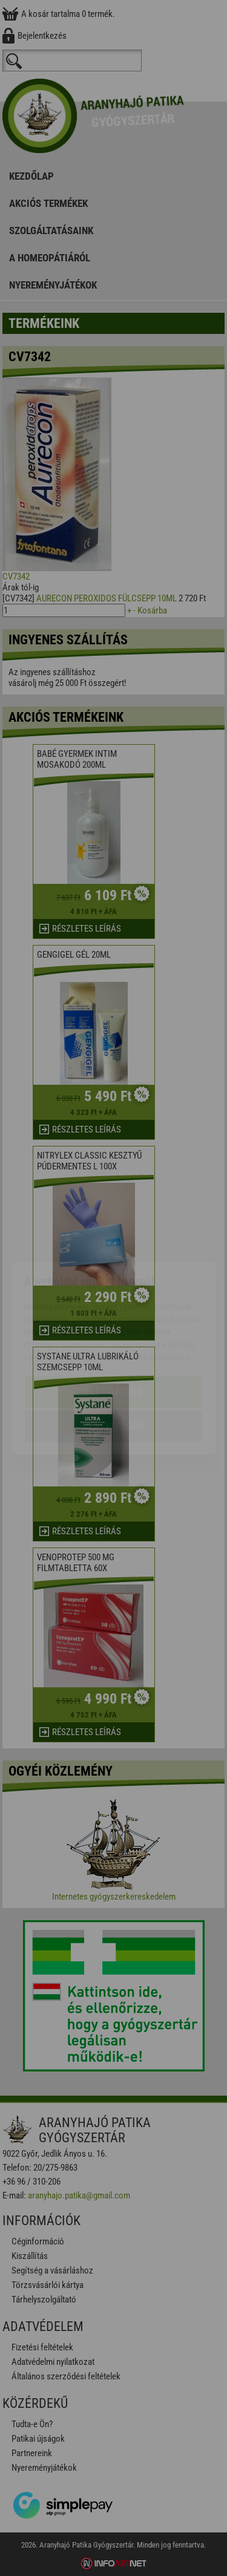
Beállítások (113, 1356)
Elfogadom (113, 1321)
